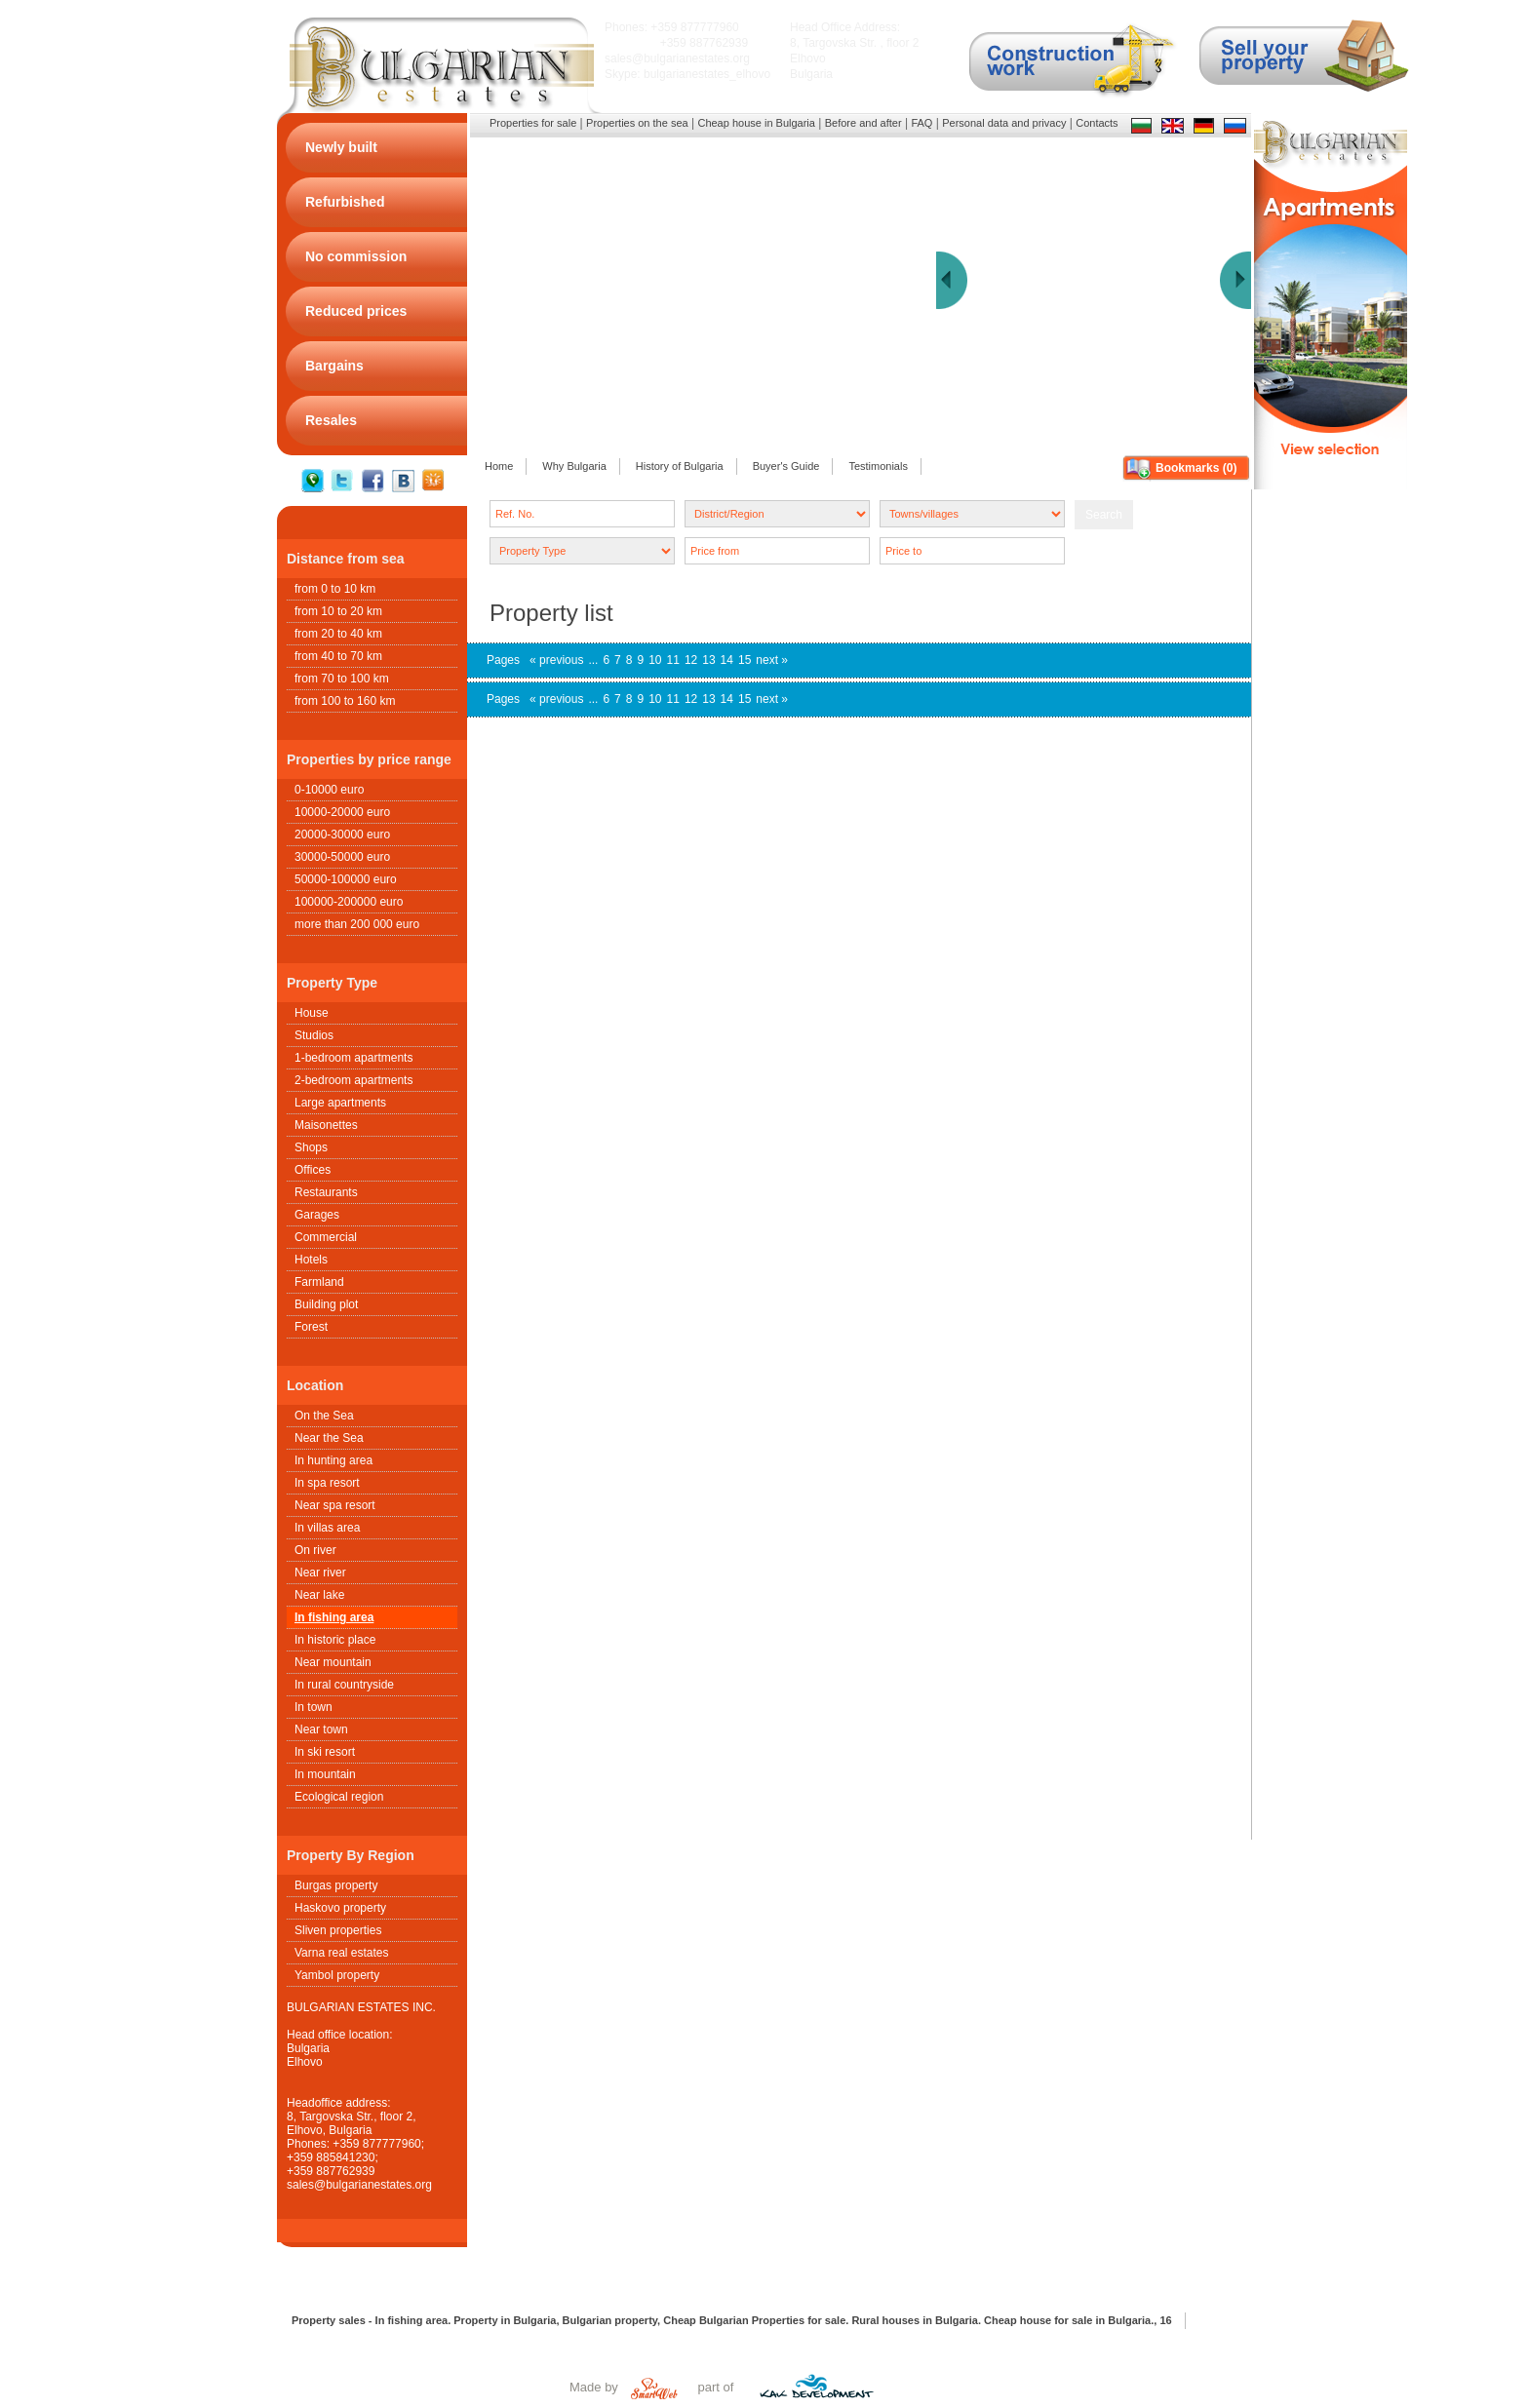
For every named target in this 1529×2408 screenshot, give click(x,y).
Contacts (1096, 123)
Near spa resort (334, 1505)
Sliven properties (337, 1930)
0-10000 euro (329, 789)
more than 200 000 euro (356, 924)
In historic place (334, 1640)
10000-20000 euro (342, 812)
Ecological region (338, 1797)
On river (315, 1550)
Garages (316, 1215)
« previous (556, 660)
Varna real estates (341, 1953)
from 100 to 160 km (344, 701)
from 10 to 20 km (338, 611)
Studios (313, 1035)
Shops (311, 1147)
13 (708, 660)
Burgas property (335, 1885)
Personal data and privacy (1004, 123)
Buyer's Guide (786, 466)
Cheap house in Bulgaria (755, 123)
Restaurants (326, 1192)
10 (654, 660)
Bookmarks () (1196, 468)
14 (727, 660)
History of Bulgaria (680, 466)
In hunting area (333, 1460)
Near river (320, 1572)
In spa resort (327, 1483)
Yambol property (336, 1975)
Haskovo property (340, 1908)
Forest (311, 1327)
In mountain (325, 1774)
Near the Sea (329, 1438)
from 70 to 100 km (341, 678)
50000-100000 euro (345, 879)
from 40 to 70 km (338, 656)
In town (313, 1707)
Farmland (319, 1282)
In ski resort (324, 1752)
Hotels (311, 1259)
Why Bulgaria (574, 466)
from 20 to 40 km (338, 634)
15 (744, 660)
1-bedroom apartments (353, 1058)
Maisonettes (326, 1125)
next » (772, 660)
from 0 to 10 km (334, 589)
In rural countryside (344, 1684)
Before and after (863, 123)
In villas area (327, 1527)
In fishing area (333, 1617)
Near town (321, 1729)
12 (691, 660)
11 (673, 660)
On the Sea (324, 1415)
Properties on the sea (637, 123)
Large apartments (340, 1102)
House (311, 1013)
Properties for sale (533, 123)
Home (499, 466)
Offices (312, 1170)
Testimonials (878, 466)
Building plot (326, 1304)
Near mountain (333, 1662)
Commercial (325, 1237)
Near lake (319, 1595)
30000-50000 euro (342, 857)
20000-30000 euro (342, 834)
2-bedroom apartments (353, 1080)
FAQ (921, 123)
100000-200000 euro (348, 902)
